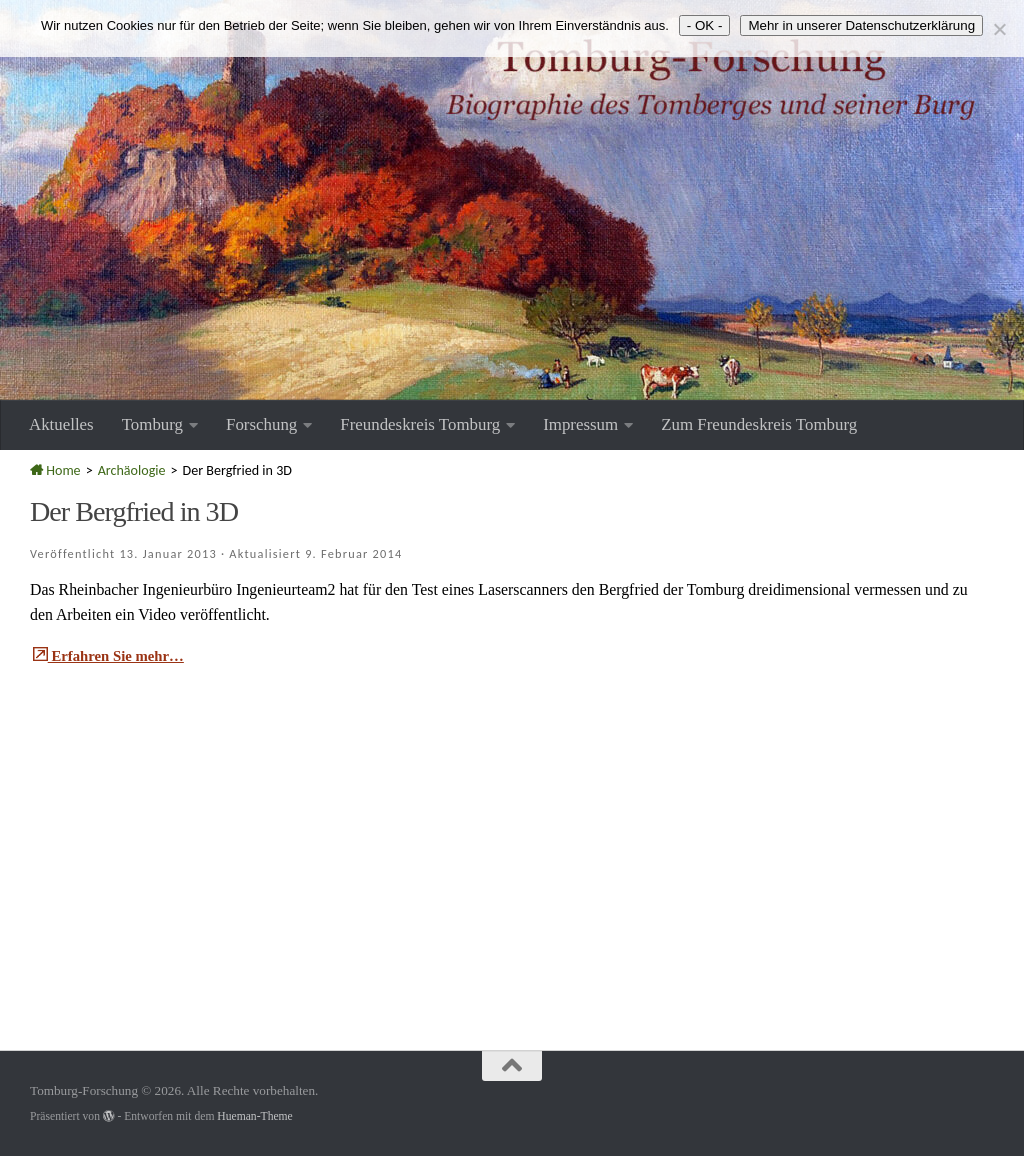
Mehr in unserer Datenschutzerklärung (861, 25)
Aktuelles (61, 424)
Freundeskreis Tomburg (420, 424)
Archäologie (132, 470)
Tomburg (152, 424)
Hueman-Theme (254, 1116)
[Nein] (999, 29)
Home (55, 470)
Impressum (580, 424)
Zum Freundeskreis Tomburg (759, 424)
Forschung (261, 424)
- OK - (705, 25)
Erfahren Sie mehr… (114, 655)
